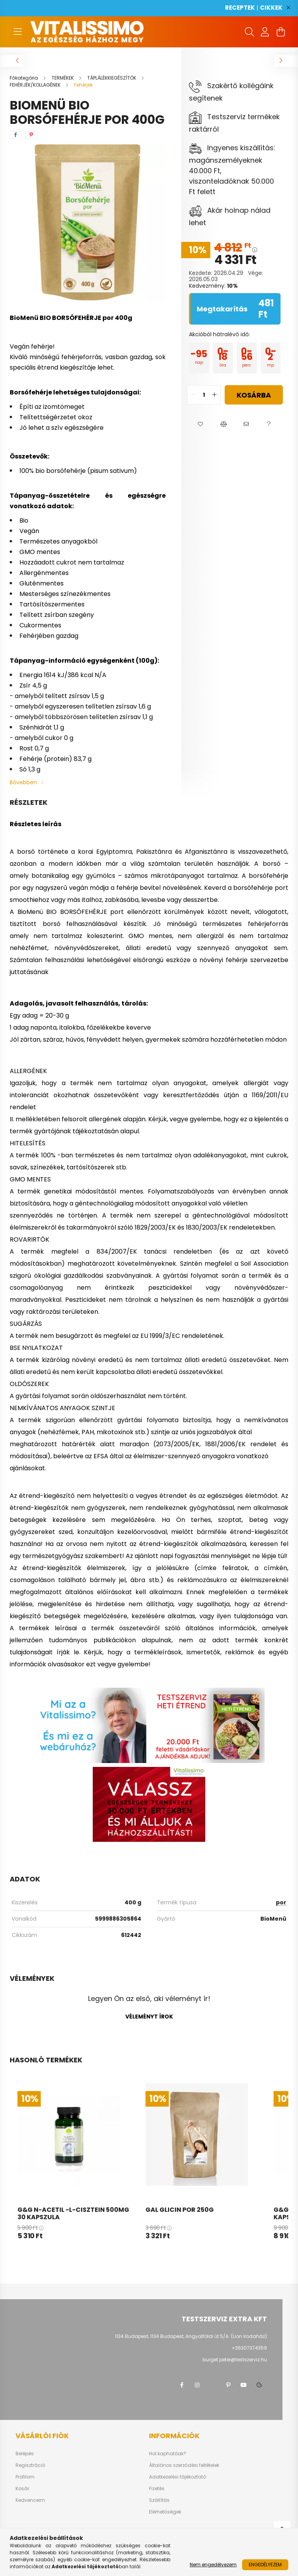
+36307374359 (249, 2348)
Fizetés (157, 2488)
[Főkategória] (24, 78)
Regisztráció (30, 2465)
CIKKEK (271, 7)
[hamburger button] (17, 32)
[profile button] (265, 32)
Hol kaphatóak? (167, 2453)
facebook (181, 2385)
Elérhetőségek (165, 2512)
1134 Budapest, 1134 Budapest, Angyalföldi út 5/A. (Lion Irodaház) (191, 2336)
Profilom (25, 2477)
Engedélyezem (265, 2564)
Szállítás (159, 2500)
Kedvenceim (30, 2500)
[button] (200, 424)
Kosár (22, 2488)
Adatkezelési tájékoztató (177, 2477)
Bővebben (23, 782)
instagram (197, 2385)
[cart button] (280, 32)
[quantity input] (204, 395)
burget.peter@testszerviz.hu (235, 2359)
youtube (243, 2385)
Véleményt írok (149, 2016)
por (281, 1902)
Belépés (25, 2453)
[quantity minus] (193, 395)
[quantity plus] (214, 395)
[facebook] (15, 135)
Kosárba (254, 395)
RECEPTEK (240, 7)
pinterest (228, 2385)
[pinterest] (31, 135)
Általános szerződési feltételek (184, 2465)
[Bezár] (288, 8)
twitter (212, 2385)
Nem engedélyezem (213, 2564)
